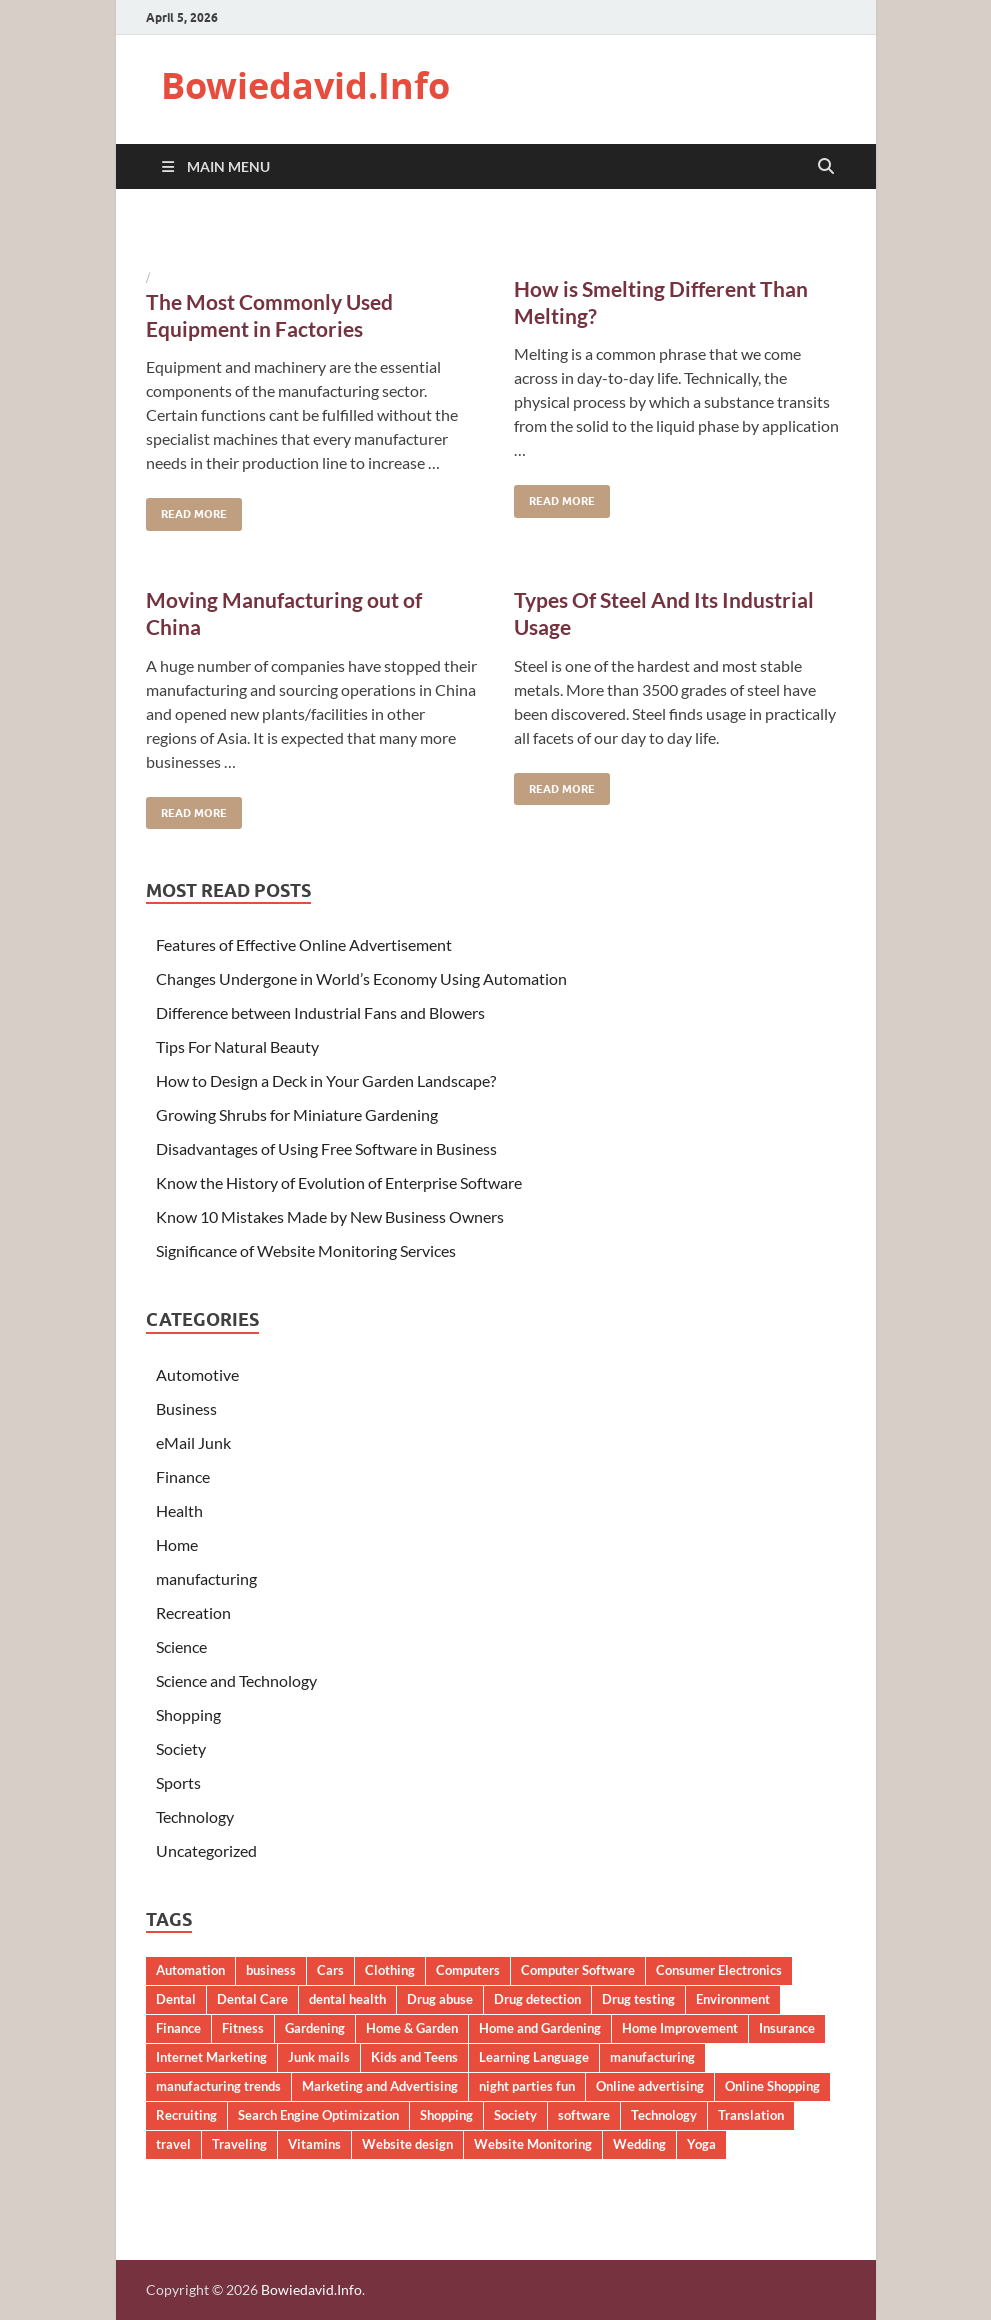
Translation (751, 2115)
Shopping (188, 1714)
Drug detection (537, 1999)
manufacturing (206, 1578)
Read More (186, 509)
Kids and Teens (414, 2057)
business (271, 1970)
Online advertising (650, 2086)
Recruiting (186, 2115)
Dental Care (252, 1999)
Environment (733, 1999)
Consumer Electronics (719, 1970)
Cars (330, 1970)
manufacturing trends (218, 2086)
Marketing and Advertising (380, 2086)
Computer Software (578, 1970)
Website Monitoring (533, 2144)
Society (181, 1748)
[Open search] (826, 167)
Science (181, 1646)
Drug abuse (440, 1999)
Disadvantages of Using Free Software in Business (326, 1148)
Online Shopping (772, 2086)
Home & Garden (412, 2028)
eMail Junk (193, 1442)
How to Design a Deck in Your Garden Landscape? (326, 1080)
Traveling (239, 2144)
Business (186, 1408)
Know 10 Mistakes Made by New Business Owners (330, 1216)
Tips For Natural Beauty (237, 1046)
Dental (176, 1999)
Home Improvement (680, 2028)
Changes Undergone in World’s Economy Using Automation (361, 978)
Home (177, 1544)
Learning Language (534, 2057)
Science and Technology (236, 1680)
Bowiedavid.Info (305, 85)
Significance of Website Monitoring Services (306, 1250)
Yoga (701, 2144)
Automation (190, 1970)
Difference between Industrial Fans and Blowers (320, 1012)
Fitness (243, 2028)
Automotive (197, 1374)
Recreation (193, 1612)
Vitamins (314, 2144)
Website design (407, 2144)
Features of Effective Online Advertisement (304, 944)
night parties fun (527, 2086)
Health (179, 1510)
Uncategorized (206, 1850)
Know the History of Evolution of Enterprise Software (339, 1182)
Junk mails (319, 2057)
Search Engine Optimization (318, 2115)
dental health (347, 1999)
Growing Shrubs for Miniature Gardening (297, 1114)
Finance (183, 1476)
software (584, 2115)
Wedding (639, 2144)
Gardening (315, 2028)
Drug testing (638, 1999)
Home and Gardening (540, 2028)
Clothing (390, 1970)
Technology (195, 1816)
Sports (178, 1782)
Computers (468, 1970)
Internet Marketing (211, 2057)
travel (173, 2144)
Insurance (787, 2028)
